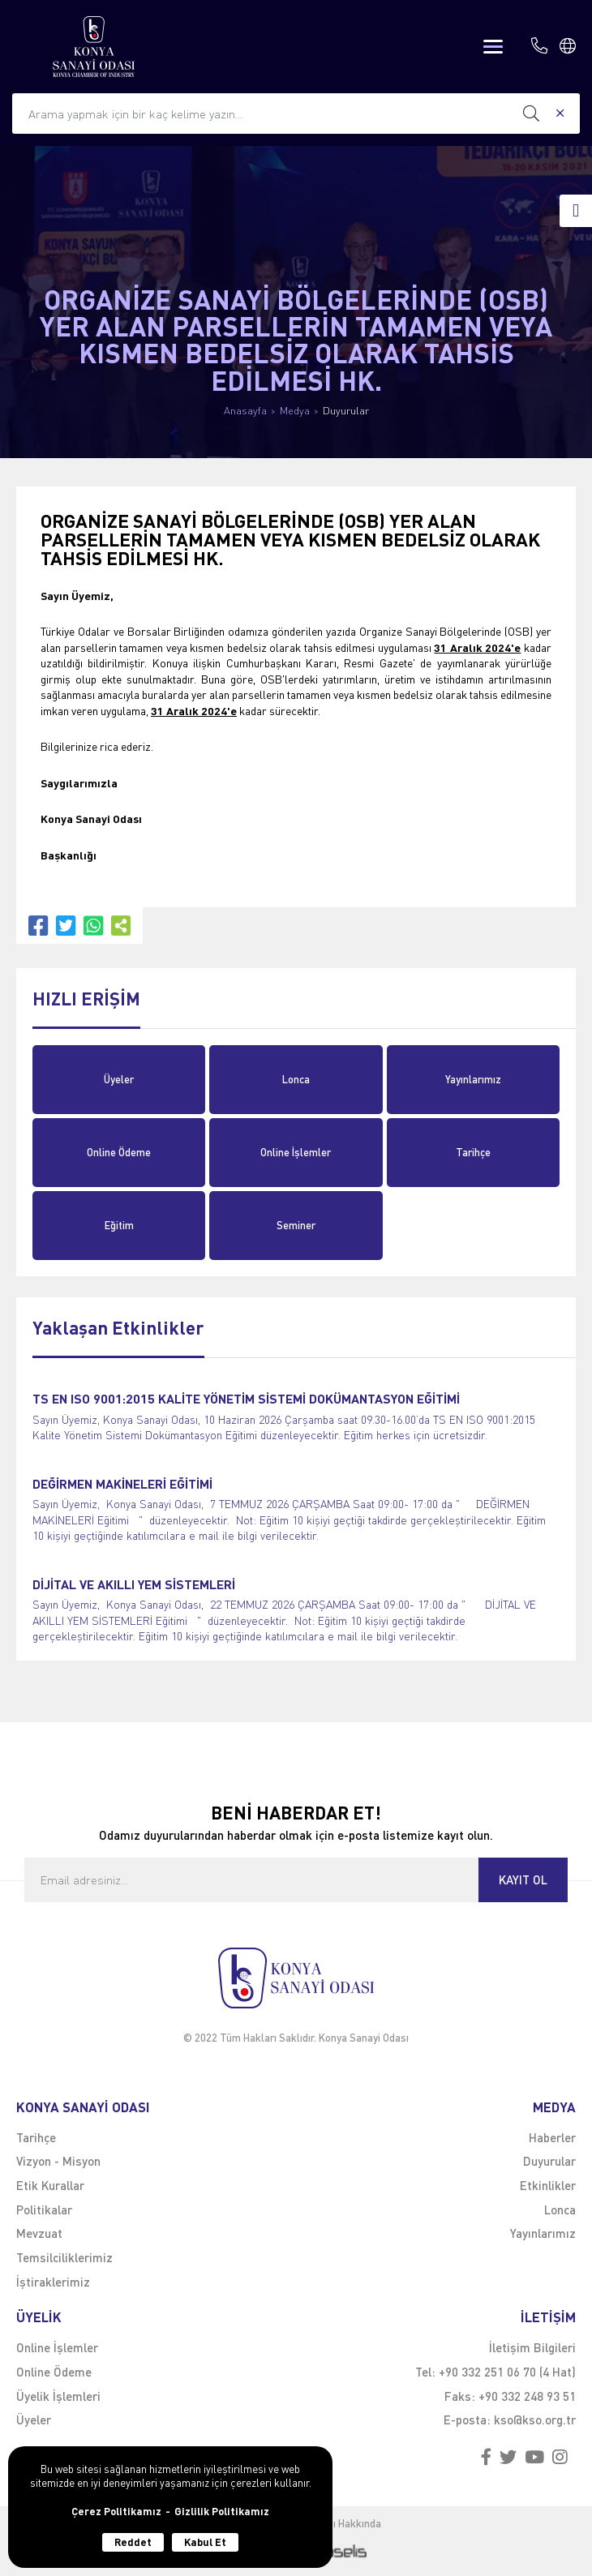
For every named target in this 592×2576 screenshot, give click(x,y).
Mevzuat (39, 2233)
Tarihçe (473, 1152)
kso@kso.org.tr (535, 2419)
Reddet (133, 2541)
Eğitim (119, 1225)
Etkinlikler (548, 2185)
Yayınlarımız (473, 1079)
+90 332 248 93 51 (527, 2396)
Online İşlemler (295, 1152)
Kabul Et (205, 2541)
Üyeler (119, 1079)
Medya (295, 410)
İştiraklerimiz (53, 2281)
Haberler (552, 2137)
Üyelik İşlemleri (58, 2396)
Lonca (296, 1079)
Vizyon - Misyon (58, 2161)
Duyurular (346, 410)
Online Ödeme (119, 1152)
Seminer (296, 1225)
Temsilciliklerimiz (64, 2257)
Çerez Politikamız (116, 2511)
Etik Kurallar (50, 2185)
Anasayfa (245, 410)
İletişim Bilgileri (532, 2347)
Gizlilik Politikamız (221, 2511)
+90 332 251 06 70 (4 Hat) (507, 2371)
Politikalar (44, 2209)
